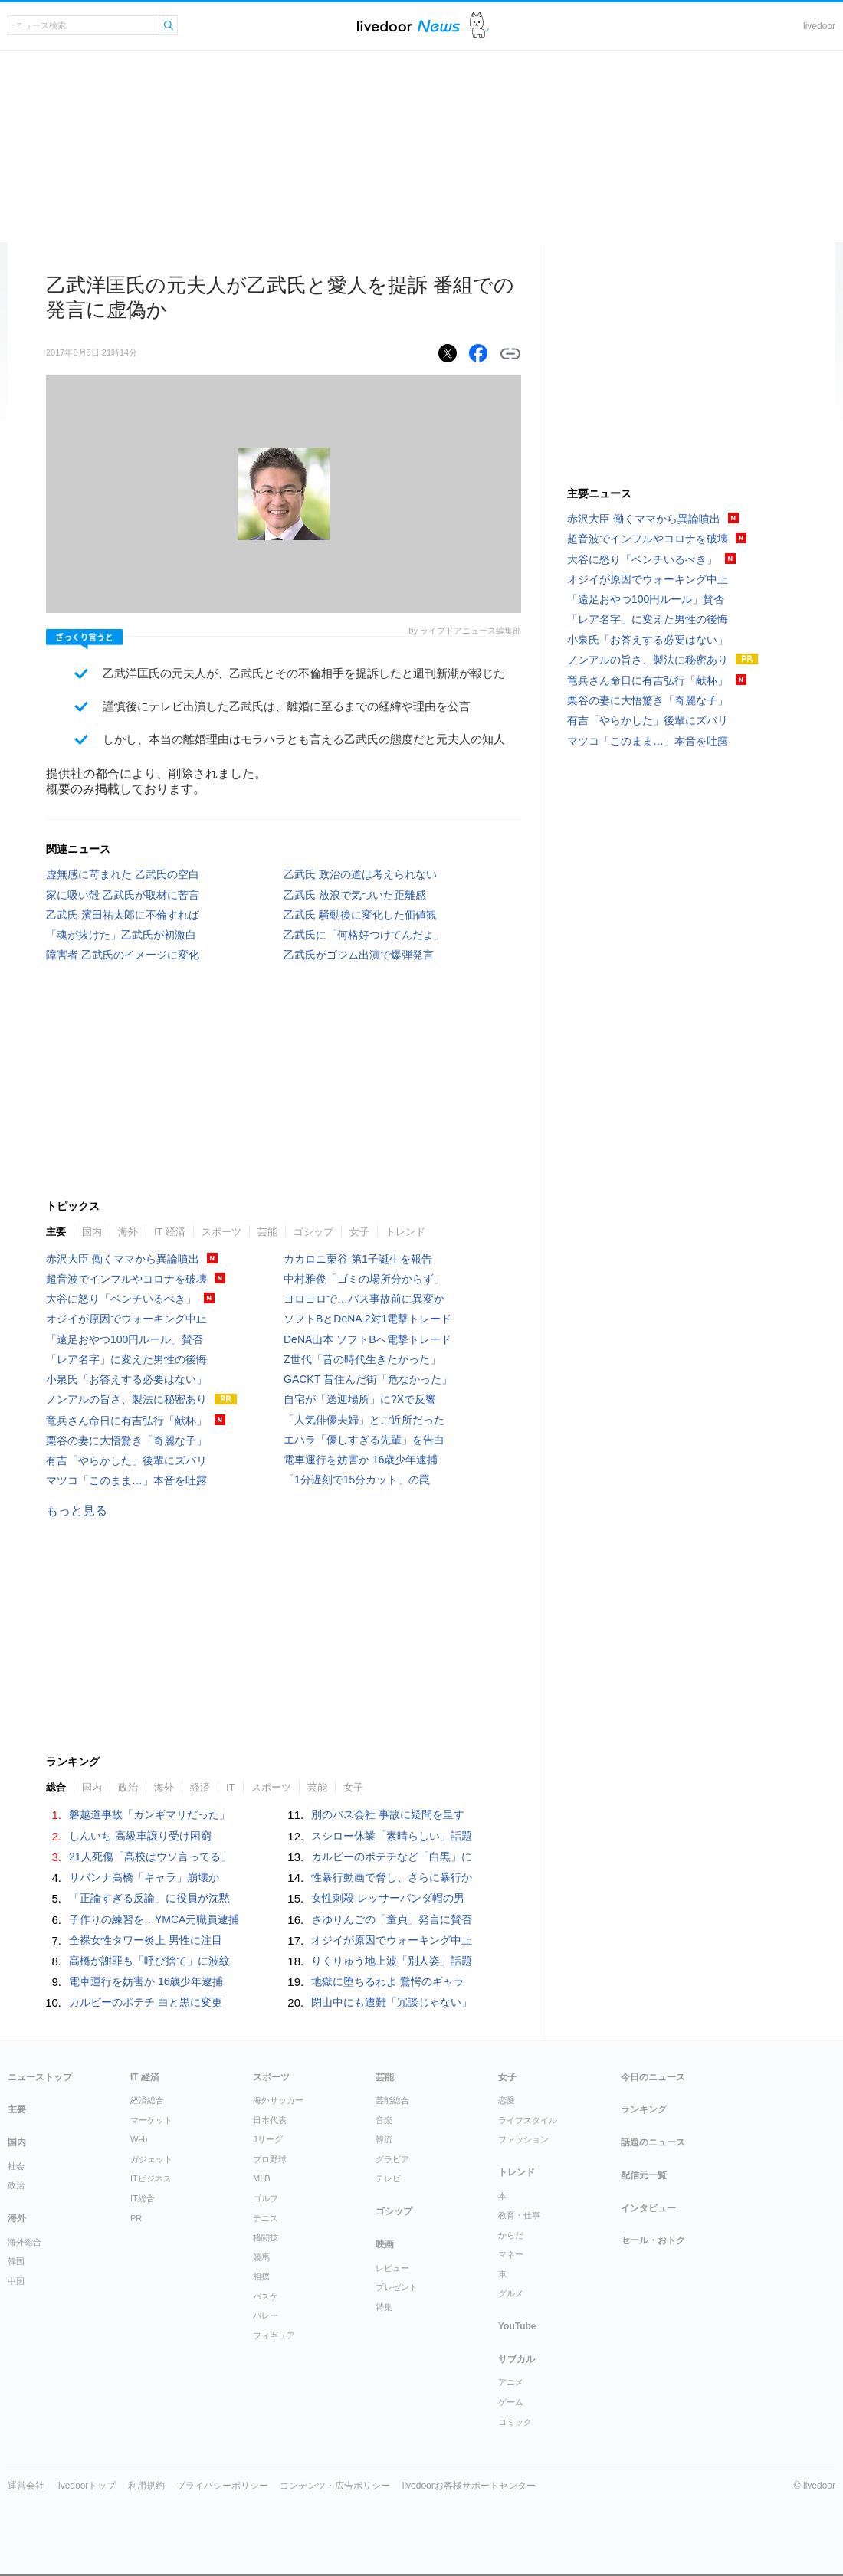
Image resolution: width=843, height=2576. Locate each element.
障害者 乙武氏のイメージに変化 (122, 955)
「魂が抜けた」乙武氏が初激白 (121, 935)
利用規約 (146, 2485)
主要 (56, 1231)
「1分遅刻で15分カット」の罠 (357, 1479)
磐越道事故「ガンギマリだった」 (149, 1814)
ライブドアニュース (408, 25)
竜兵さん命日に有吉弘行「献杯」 (126, 1420)
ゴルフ (265, 2198)
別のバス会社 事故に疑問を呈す (387, 1814)
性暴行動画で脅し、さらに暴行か (391, 1877)
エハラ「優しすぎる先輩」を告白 (364, 1440)
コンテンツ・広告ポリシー (335, 2485)
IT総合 (142, 2198)
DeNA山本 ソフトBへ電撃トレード (367, 1339)
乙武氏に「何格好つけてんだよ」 (364, 935)
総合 (56, 1787)
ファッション (523, 2139)
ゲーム (510, 2402)
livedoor (819, 26)
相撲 (261, 2276)
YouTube (517, 2326)
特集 (384, 2307)
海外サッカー (278, 2100)
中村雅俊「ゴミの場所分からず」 (364, 1279)
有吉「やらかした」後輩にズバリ (126, 1460)
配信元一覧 (644, 2175)
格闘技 (265, 2237)
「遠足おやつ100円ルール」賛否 (124, 1339)
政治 (128, 1787)
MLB (262, 2178)
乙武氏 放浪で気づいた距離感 (355, 895)
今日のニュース (653, 2077)
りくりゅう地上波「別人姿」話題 (391, 1961)
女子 (359, 1231)
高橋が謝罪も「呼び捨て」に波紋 (149, 1961)
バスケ (265, 2296)
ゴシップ (313, 1231)
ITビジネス (151, 2178)
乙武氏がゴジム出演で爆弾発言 (359, 955)
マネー (510, 2254)
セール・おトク (653, 2240)
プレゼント (397, 2287)
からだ (510, 2235)
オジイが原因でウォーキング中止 (126, 1319)
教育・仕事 (519, 2215)
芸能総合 (392, 2100)
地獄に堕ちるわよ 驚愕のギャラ (387, 1981)
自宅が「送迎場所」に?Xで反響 (360, 1399)
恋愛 (506, 2100)
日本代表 (270, 2120)
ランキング (644, 2109)
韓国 (16, 2261)
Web (138, 2139)
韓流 (384, 2139)
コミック (515, 2422)
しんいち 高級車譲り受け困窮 (140, 1836)
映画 (385, 2244)
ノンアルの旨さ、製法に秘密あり (126, 1399)
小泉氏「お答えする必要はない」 (126, 1379)
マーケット (151, 2120)
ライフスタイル (527, 2120)
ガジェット (151, 2159)
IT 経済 (169, 1231)
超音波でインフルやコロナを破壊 (126, 1279)
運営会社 (26, 2485)
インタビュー (648, 2208)
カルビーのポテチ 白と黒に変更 (145, 2002)
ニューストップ (40, 2077)
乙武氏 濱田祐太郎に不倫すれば (122, 915)
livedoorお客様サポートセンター (469, 2485)
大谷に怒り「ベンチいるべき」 (121, 1299)
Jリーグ (268, 2139)
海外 (128, 1231)
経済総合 (147, 2100)
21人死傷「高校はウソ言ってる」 (150, 1856)
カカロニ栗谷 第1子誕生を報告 (358, 1259)
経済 (200, 1787)
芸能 (267, 1231)
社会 (16, 2166)
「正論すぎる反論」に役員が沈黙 (149, 1898)
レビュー (392, 2268)
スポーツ (221, 1231)
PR (136, 2218)
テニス (265, 2218)
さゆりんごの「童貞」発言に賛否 (391, 1919)
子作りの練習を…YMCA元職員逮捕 (154, 1919)
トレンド (405, 1231)
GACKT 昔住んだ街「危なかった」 (368, 1379)
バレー (265, 2315)
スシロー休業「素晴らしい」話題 (391, 1836)
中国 (16, 2281)
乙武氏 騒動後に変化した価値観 (360, 915)
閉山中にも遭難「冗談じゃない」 (391, 2002)
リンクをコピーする (510, 354)
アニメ (510, 2382)
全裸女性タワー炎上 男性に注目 (145, 1940)
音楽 (384, 2120)
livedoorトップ (86, 2485)
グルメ (510, 2293)
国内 (92, 1231)
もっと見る (76, 1510)
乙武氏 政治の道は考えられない (360, 874)
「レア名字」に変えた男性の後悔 (126, 1359)
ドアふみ (479, 25)
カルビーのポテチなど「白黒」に (391, 1856)
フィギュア (274, 2335)
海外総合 (24, 2242)
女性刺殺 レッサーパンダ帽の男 (387, 1898)
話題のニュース (653, 2142)
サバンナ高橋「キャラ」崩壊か (144, 1877)
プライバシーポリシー (222, 2485)
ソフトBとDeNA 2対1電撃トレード (367, 1319)
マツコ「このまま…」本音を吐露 (126, 1480)
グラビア (392, 2159)
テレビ (388, 2178)
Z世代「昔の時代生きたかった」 (362, 1359)
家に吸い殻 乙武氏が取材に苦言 (122, 895)
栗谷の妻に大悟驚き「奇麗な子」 (126, 1440)
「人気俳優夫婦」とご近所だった (364, 1420)
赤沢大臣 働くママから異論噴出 (122, 1259)
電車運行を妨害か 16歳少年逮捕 (361, 1460)
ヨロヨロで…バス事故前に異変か (364, 1299)
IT (230, 1787)
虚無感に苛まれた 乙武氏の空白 (122, 874)
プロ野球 (270, 2159)
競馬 (261, 2257)
